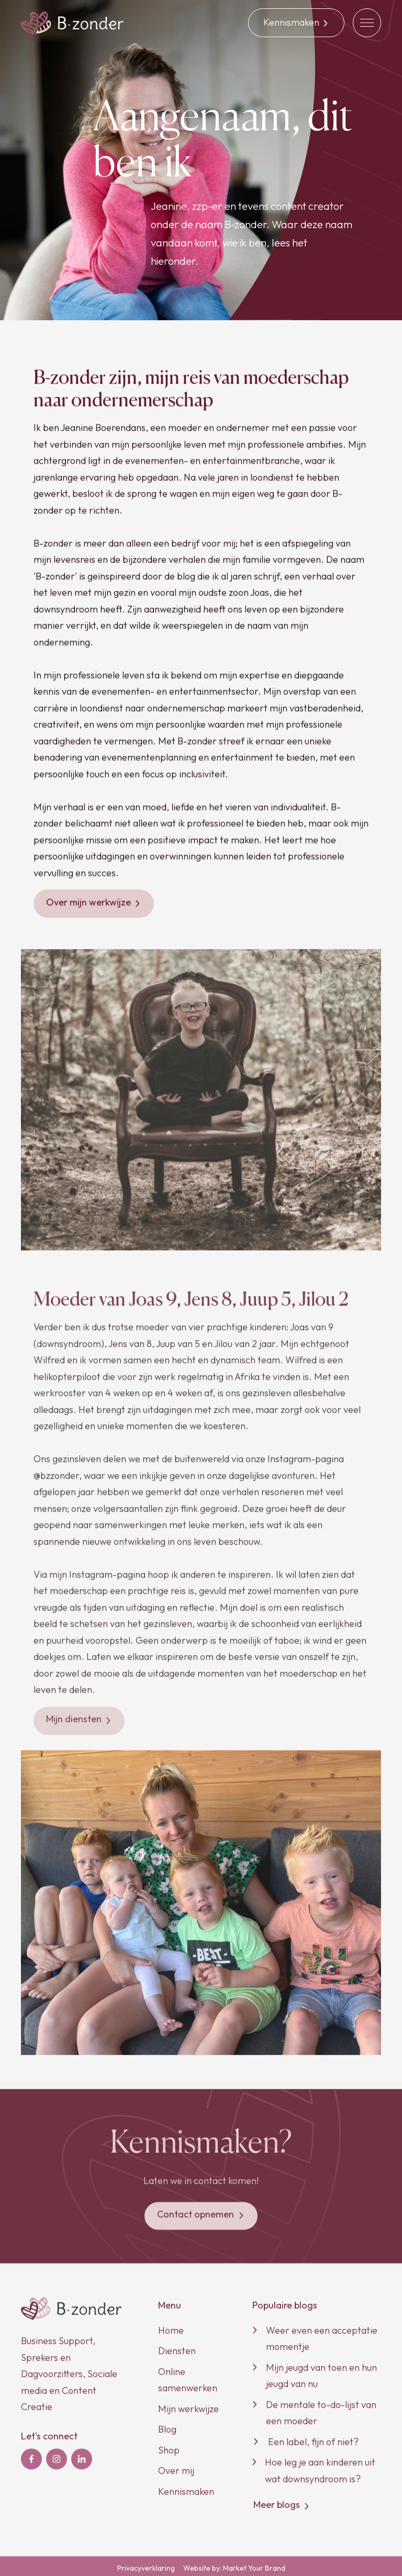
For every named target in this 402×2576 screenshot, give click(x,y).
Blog (167, 2434)
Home (171, 2335)
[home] (72, 23)
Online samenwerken (187, 2384)
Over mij (176, 2476)
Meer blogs (281, 2510)
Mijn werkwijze (188, 2414)
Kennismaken (186, 2496)
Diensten (177, 2356)
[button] (367, 22)
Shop (169, 2455)
